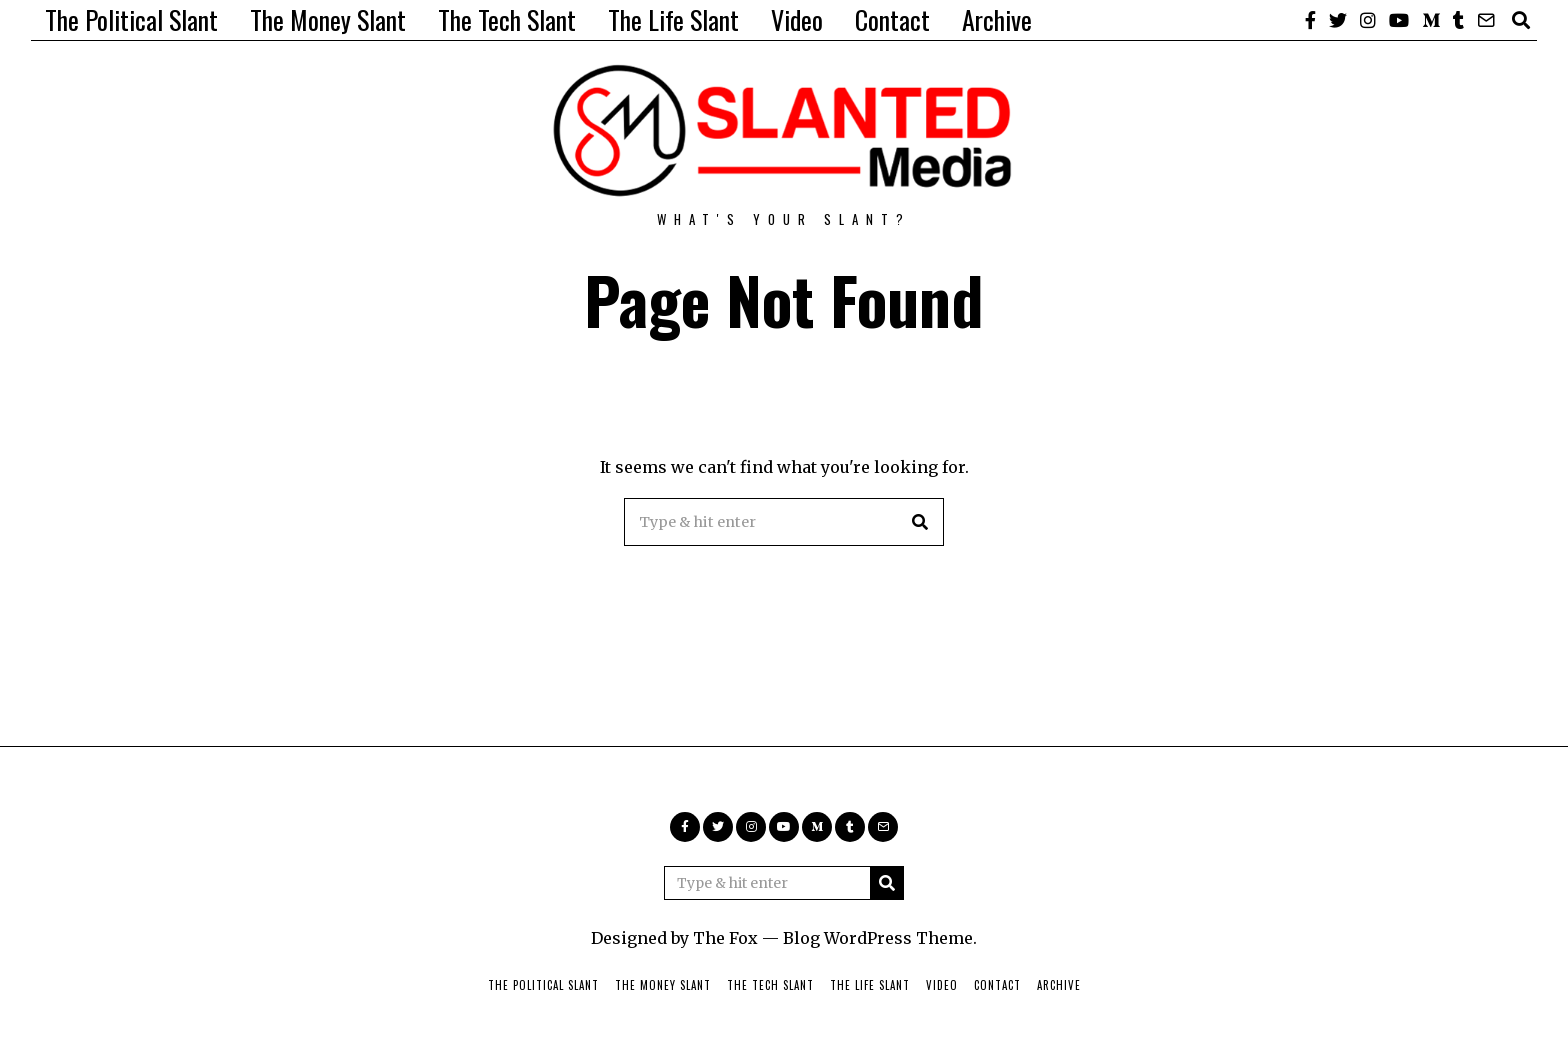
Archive (997, 19)
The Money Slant (328, 19)
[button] (920, 522)
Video (797, 19)
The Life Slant (673, 19)
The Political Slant (131, 19)
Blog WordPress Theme (878, 938)
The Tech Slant (507, 19)
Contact (892, 19)
